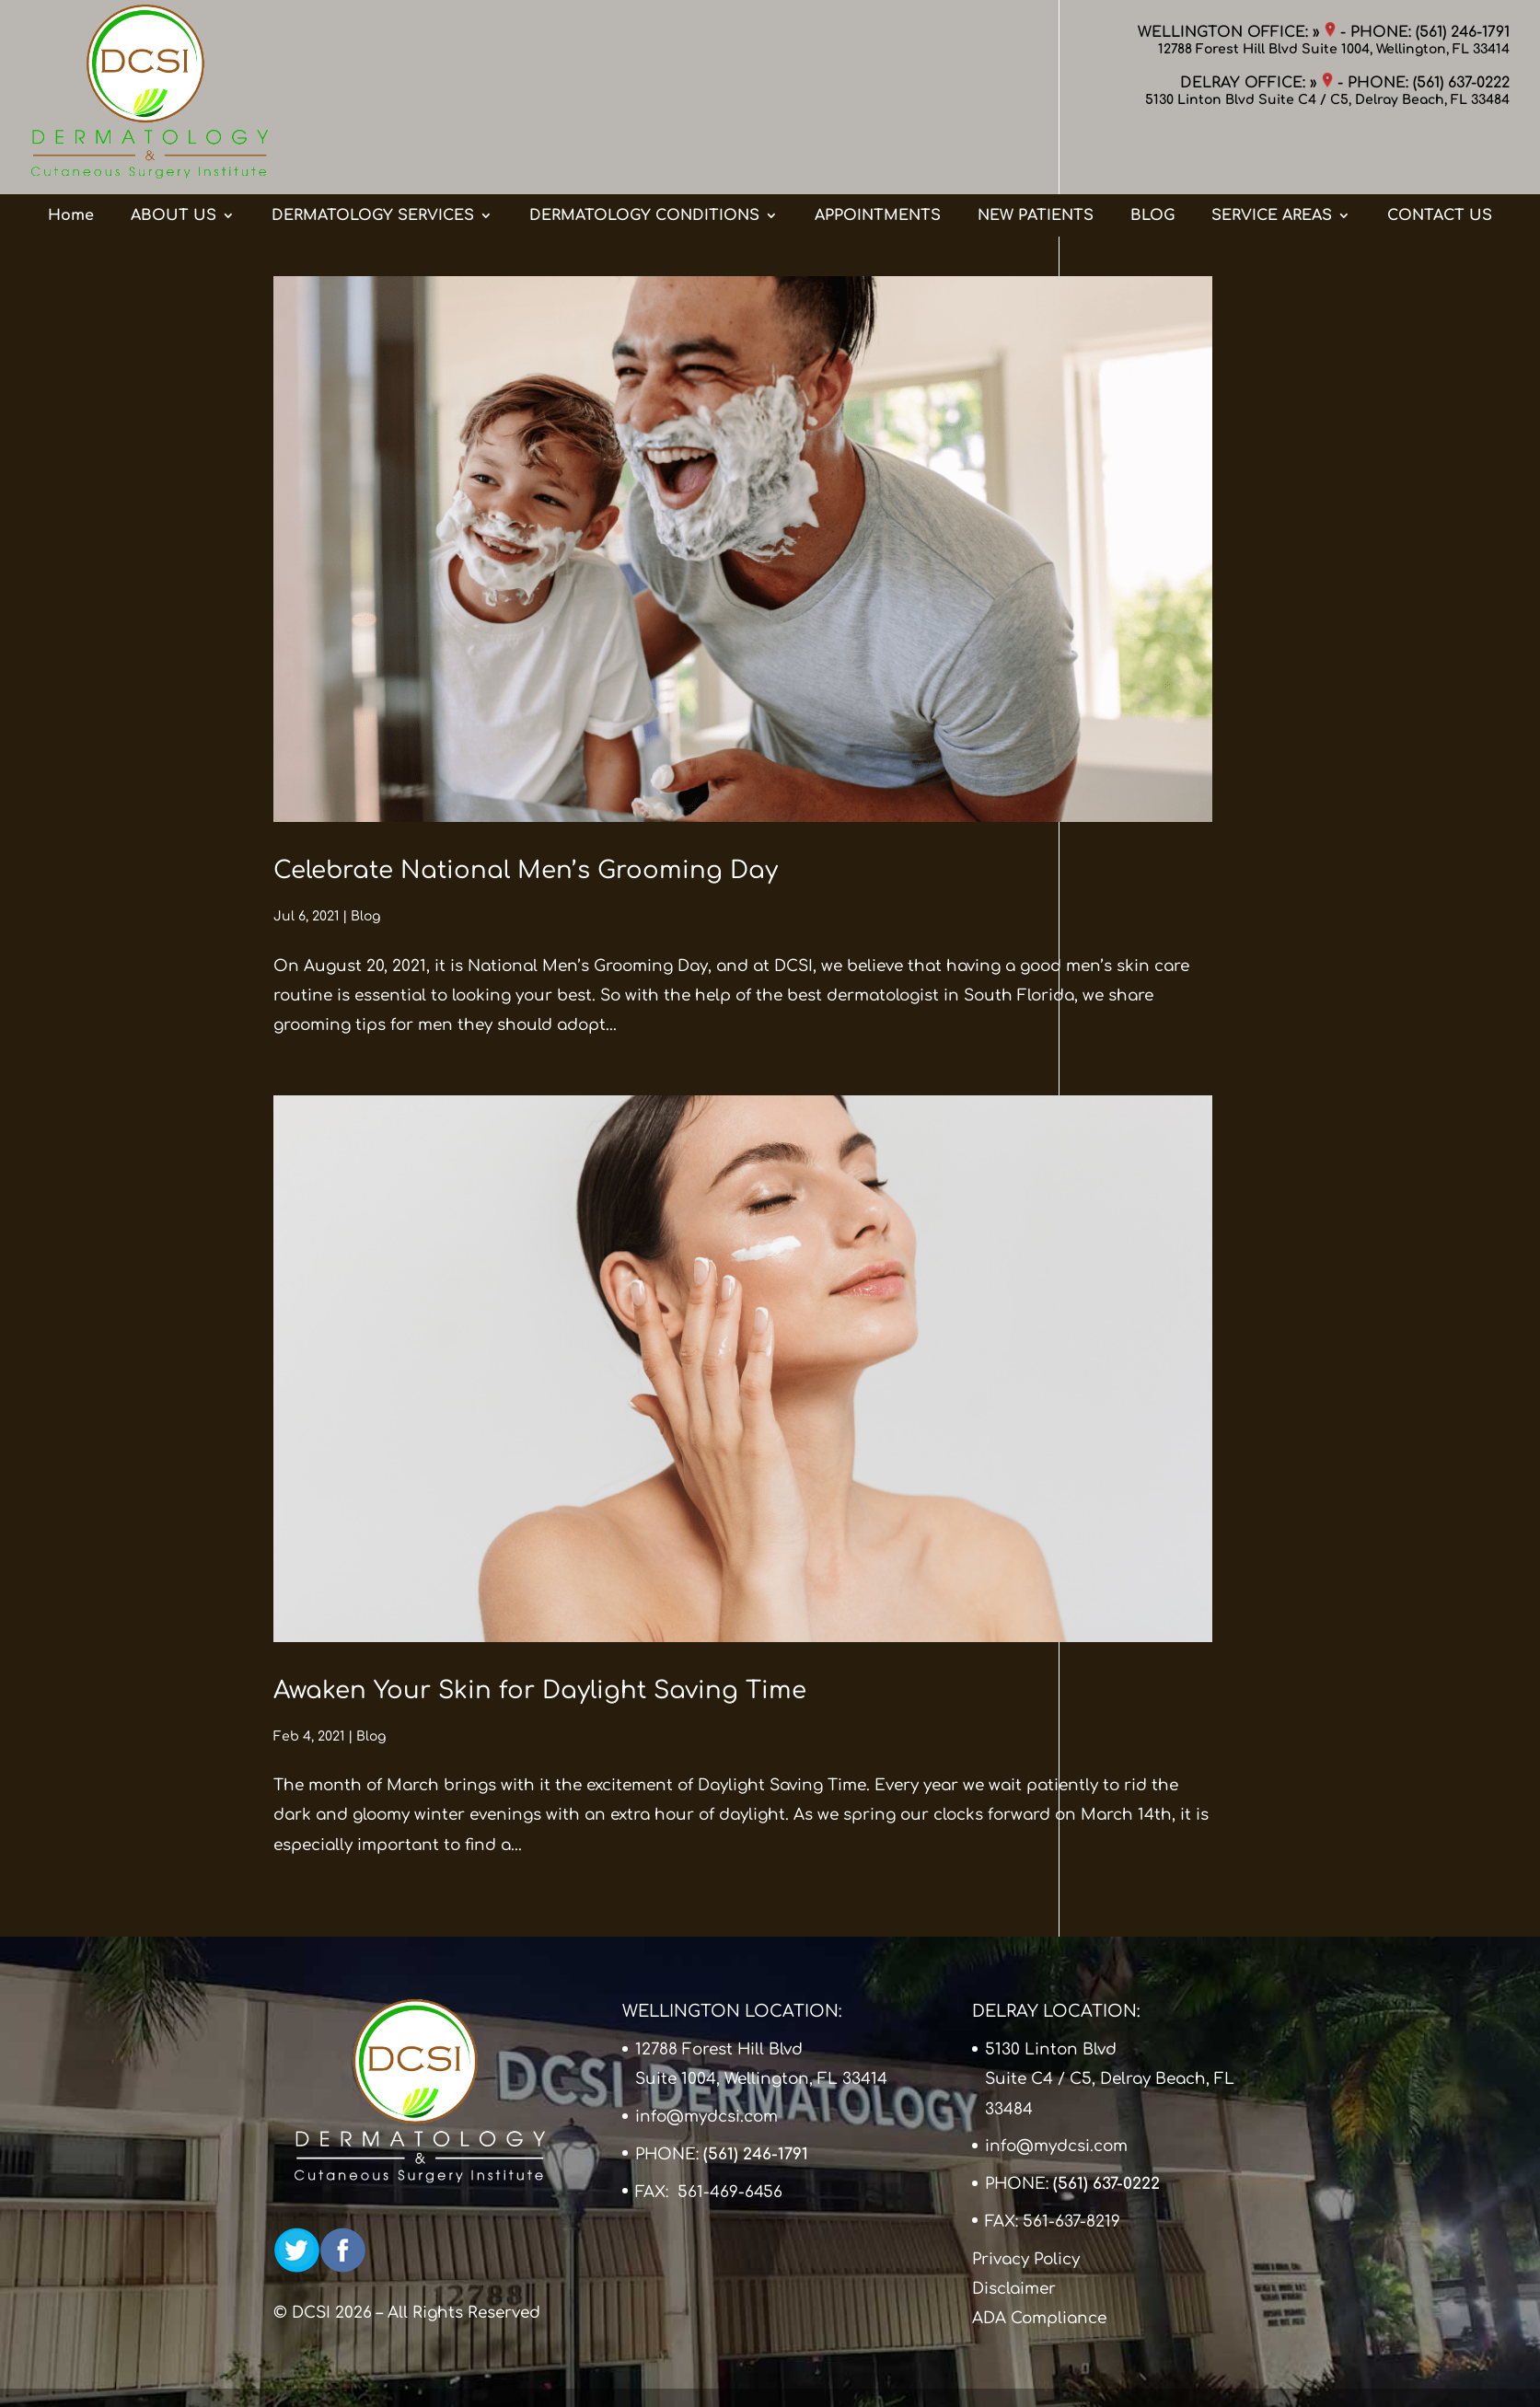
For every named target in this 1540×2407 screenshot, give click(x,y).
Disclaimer (1014, 2288)
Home (71, 159)
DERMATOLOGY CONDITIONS (644, 159)
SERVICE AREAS (1271, 159)
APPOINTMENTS (878, 159)
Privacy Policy (1026, 2259)
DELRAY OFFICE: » (1256, 83)
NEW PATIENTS (1036, 159)
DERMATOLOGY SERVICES (373, 159)
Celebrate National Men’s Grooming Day (525, 870)
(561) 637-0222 (1461, 83)
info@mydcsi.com (706, 2116)
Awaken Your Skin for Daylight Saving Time (539, 1690)
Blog (365, 916)
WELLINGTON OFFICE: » (1237, 32)
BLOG (1152, 159)
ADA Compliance (1039, 2318)
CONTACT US (1439, 159)
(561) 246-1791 (1463, 32)
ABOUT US (173, 159)
